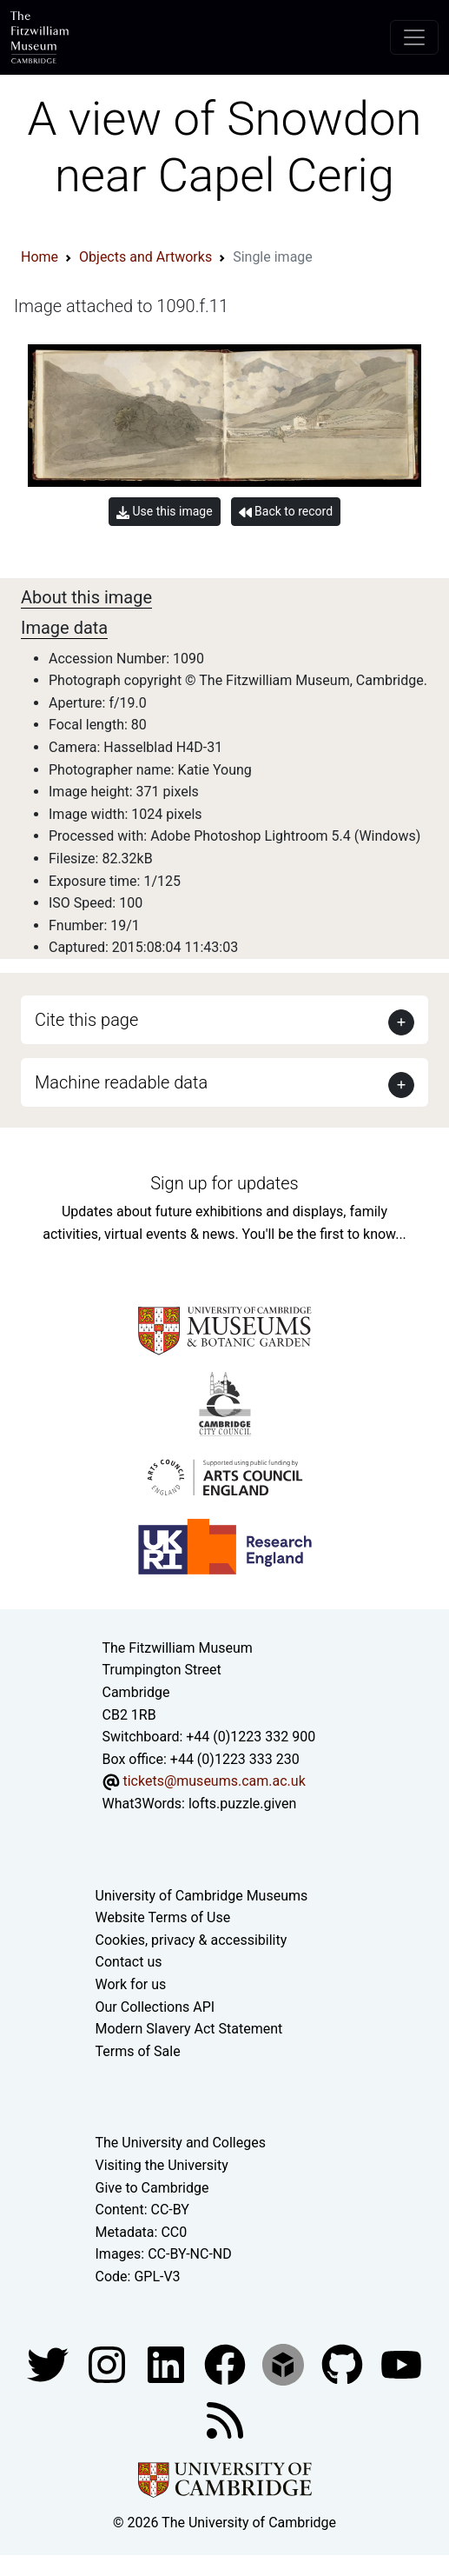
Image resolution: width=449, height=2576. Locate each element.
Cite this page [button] (86, 1019)
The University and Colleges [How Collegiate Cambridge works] (181, 2142)
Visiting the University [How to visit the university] (162, 2165)
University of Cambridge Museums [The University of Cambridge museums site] (202, 1895)
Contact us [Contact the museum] (129, 1962)
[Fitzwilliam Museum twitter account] (49, 2363)
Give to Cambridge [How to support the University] (152, 2188)
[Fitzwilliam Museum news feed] (225, 2419)
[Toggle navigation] (414, 37)
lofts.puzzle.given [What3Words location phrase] (242, 1803)
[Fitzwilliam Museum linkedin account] (226, 2363)
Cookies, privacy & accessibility (191, 1940)
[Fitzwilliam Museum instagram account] (108, 2363)
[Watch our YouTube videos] (401, 2363)
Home (39, 257)
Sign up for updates (224, 1183)
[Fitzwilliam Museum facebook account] (167, 2363)
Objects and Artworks (145, 257)
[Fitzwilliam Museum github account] (343, 2363)
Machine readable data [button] (121, 1082)
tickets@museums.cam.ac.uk (213, 1781)
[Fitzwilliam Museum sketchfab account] (284, 2363)
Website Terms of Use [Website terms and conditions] (163, 1917)
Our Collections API (155, 2007)
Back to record (286, 511)
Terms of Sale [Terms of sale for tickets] (138, 2051)
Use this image (164, 511)
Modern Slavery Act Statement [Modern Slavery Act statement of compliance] (189, 2028)
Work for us (131, 1984)
